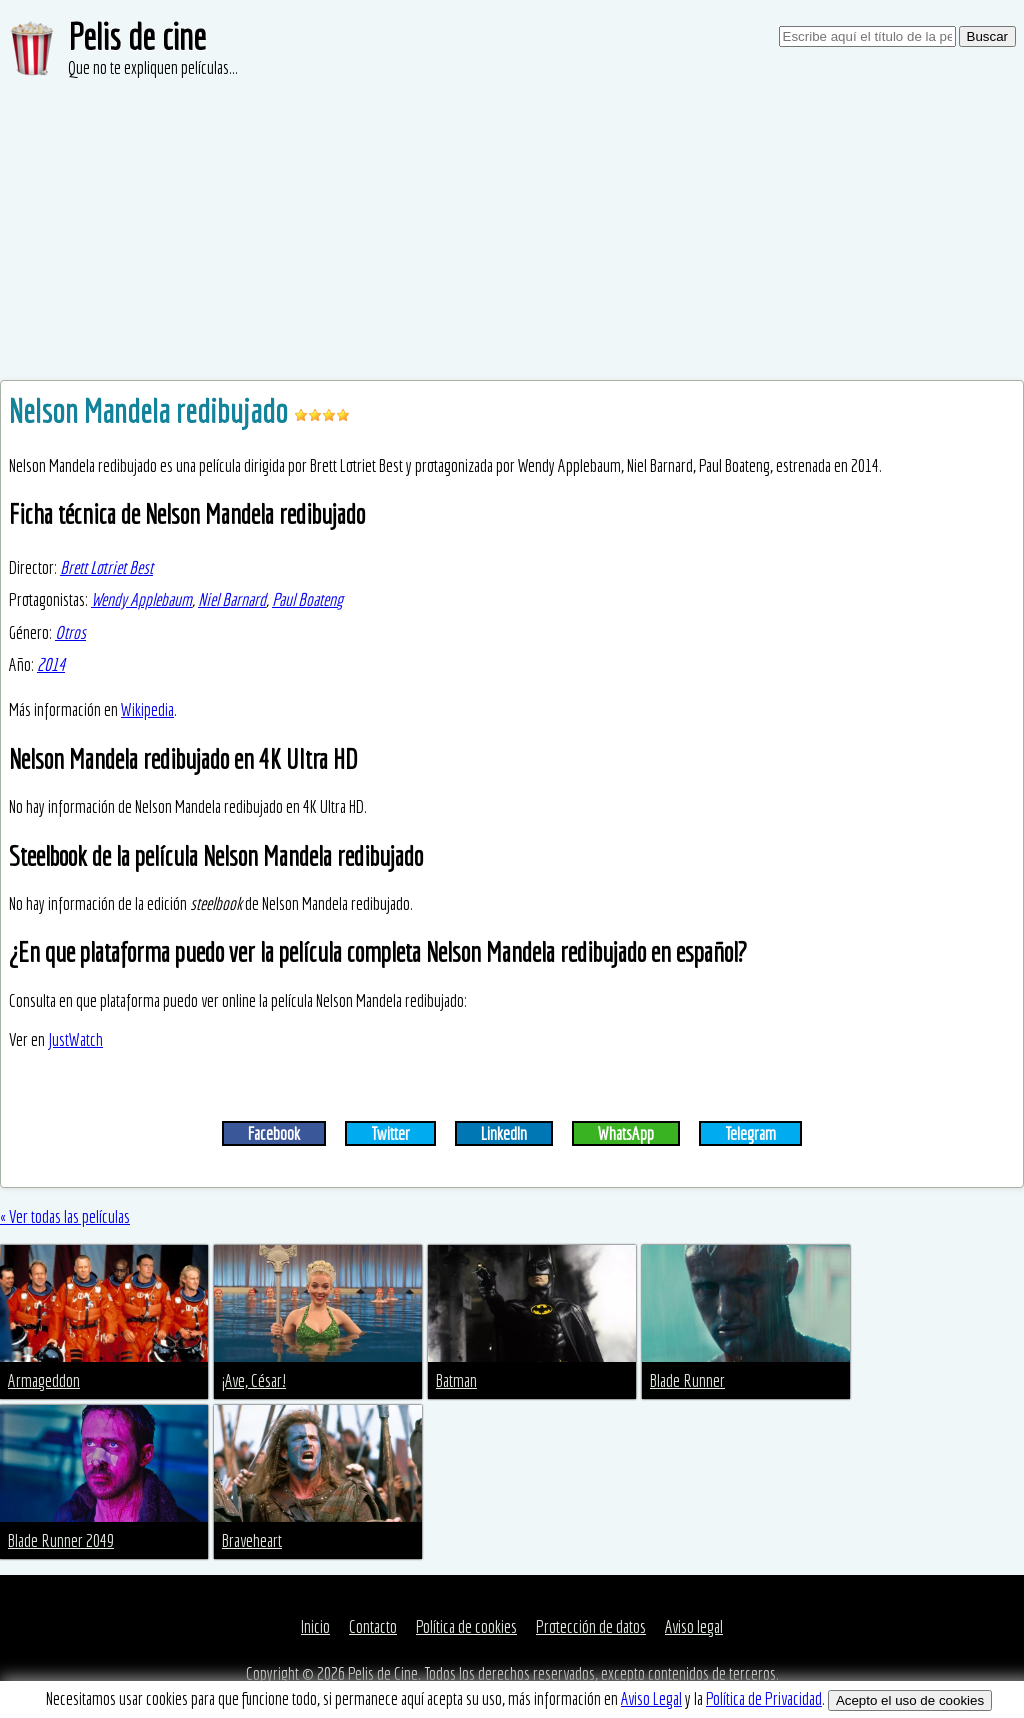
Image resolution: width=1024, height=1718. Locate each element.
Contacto (373, 1626)
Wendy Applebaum (141, 599)
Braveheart (252, 1540)
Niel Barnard (232, 599)
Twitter (390, 1133)
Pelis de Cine (383, 1673)
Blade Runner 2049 (61, 1540)
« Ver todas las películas (65, 1216)
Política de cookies (466, 1626)
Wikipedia (147, 709)
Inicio (315, 1626)
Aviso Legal (651, 1698)
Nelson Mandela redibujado (151, 411)
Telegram (750, 1133)
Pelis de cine (137, 36)
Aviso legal (694, 1626)
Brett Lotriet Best (106, 567)
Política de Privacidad (764, 1698)
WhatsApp (626, 1133)
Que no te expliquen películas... (153, 67)
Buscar (987, 36)
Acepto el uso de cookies (910, 1700)
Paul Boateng (307, 599)
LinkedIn (504, 1133)
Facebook (274, 1133)
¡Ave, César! (254, 1380)
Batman (456, 1380)
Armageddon (44, 1380)
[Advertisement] (512, 230)
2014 (51, 664)
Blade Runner (687, 1380)
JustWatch (75, 1039)
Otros (70, 632)
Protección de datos (591, 1626)
